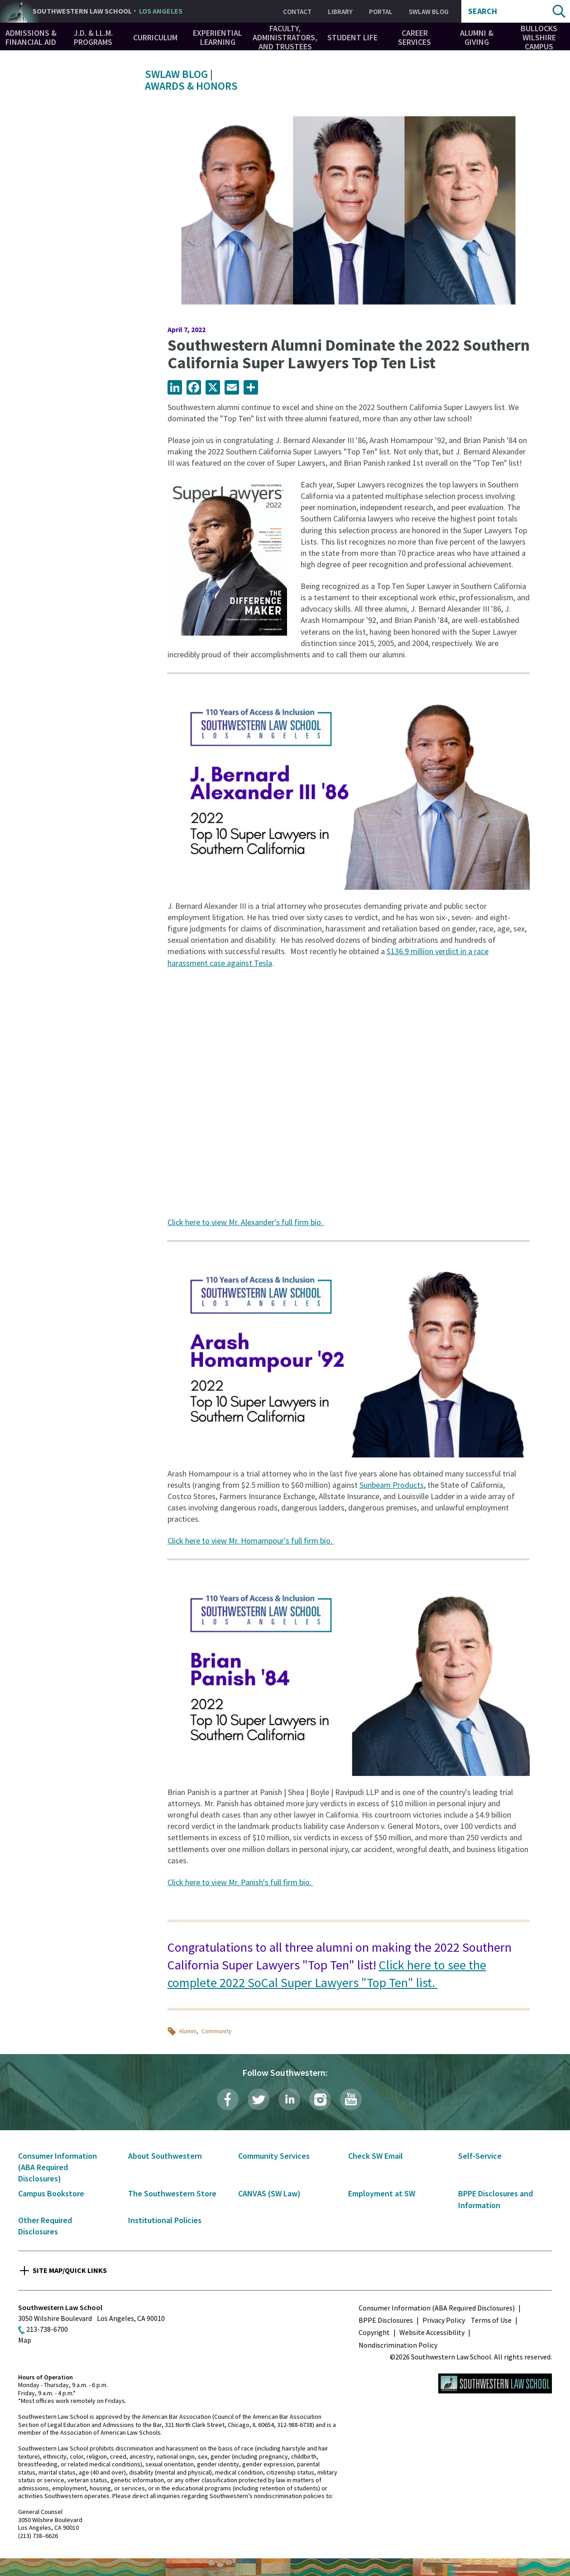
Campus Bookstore (51, 2193)
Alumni (187, 2031)
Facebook (228, 2099)
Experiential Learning (217, 37)
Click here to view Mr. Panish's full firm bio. (240, 1882)
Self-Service (480, 2156)
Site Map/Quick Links (70, 2270)
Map (24, 2339)
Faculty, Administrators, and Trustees (285, 37)
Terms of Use (491, 2320)
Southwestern (107, 11)
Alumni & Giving (476, 37)
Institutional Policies (164, 2220)
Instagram (320, 2099)
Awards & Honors (191, 86)
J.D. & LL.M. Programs (93, 37)
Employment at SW (381, 2193)
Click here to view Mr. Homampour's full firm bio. (251, 1540)
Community (216, 2031)
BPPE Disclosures (386, 2320)
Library (340, 11)
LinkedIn (289, 2099)
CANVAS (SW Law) (269, 2193)
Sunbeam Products (391, 1485)
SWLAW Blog (429, 11)
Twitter (258, 2099)
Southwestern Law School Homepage (495, 2383)
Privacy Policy (443, 2320)
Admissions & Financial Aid (31, 37)
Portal (381, 11)
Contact (297, 11)
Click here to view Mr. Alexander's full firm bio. (246, 1222)
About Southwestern (165, 2156)
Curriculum (155, 37)
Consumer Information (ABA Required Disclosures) (57, 2167)
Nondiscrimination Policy (398, 2344)
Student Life (352, 37)
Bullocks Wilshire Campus (539, 37)
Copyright (374, 2332)
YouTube (351, 2099)
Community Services (274, 2156)
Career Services (414, 37)
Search (482, 11)
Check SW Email (375, 2156)
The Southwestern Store (172, 2193)
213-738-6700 (47, 2329)
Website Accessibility (432, 2332)
